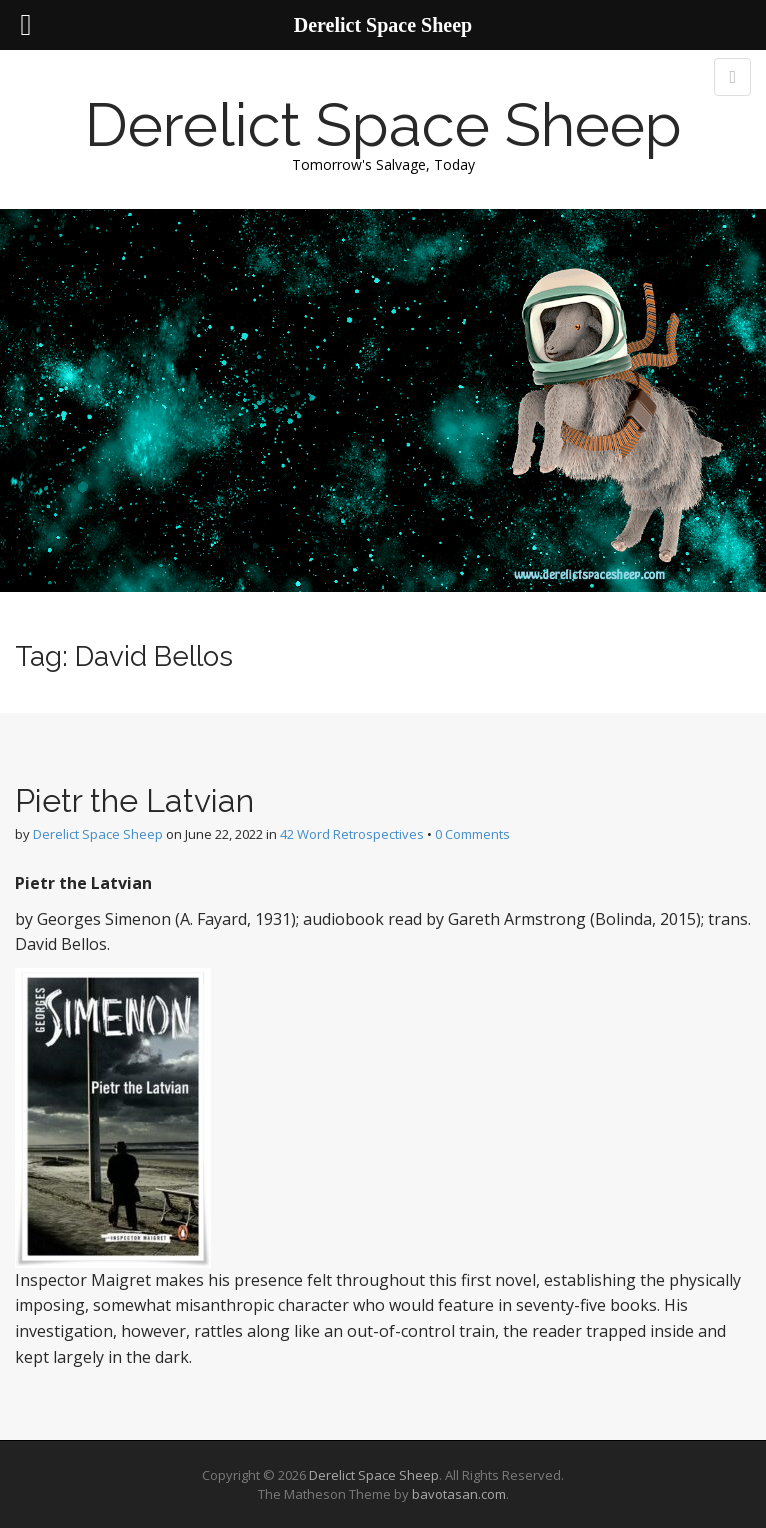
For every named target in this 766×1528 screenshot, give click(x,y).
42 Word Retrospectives (352, 834)
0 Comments (472, 834)
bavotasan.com (459, 1494)
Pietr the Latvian (134, 800)
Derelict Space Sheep (383, 125)
